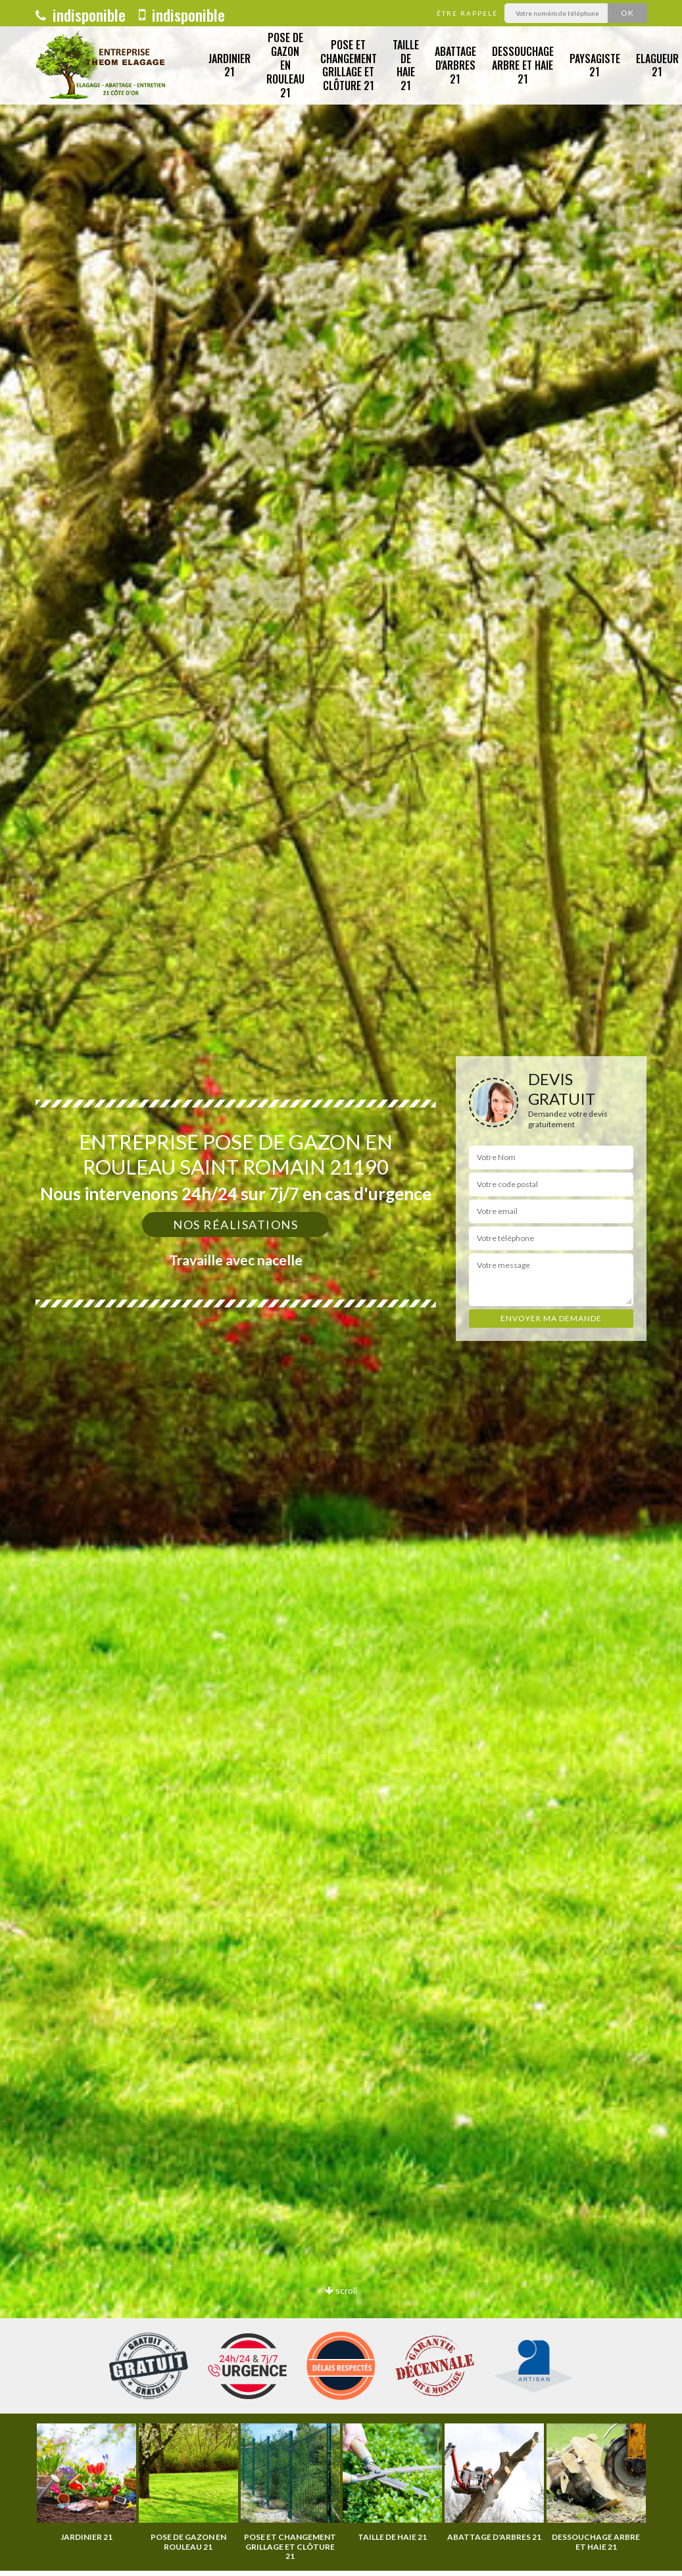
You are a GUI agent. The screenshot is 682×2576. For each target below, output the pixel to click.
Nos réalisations (235, 1224)
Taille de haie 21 (406, 65)
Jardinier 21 (229, 65)
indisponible (81, 14)
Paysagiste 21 (595, 65)
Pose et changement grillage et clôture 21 (348, 65)
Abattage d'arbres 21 (455, 65)
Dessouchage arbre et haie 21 (523, 65)
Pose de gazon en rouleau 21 (285, 65)
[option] (86, 2482)
